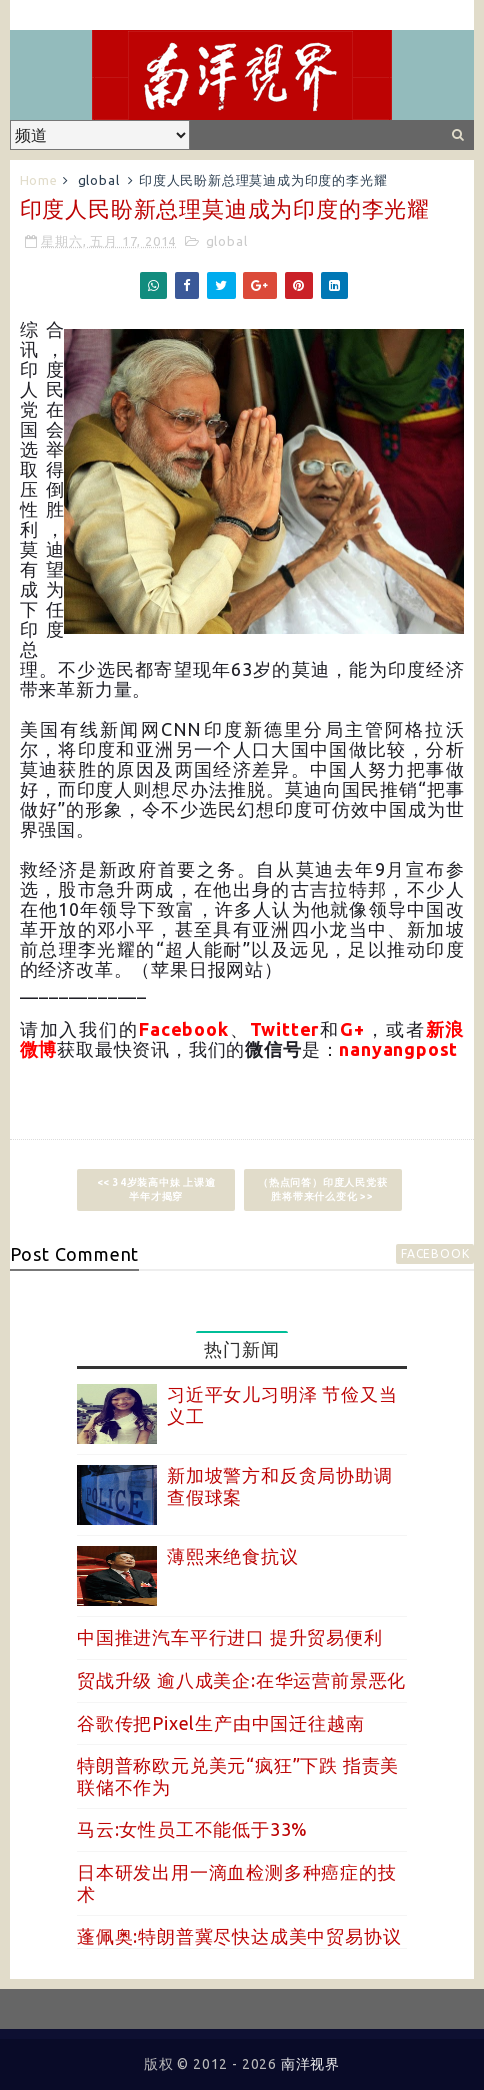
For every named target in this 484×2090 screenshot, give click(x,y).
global (99, 180)
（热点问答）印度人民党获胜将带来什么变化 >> (323, 1189)
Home (39, 180)
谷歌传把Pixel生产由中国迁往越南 (220, 1723)
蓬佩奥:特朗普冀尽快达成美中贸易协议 (239, 1936)
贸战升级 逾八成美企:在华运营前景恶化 (241, 1680)
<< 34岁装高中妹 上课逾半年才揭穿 (156, 1189)
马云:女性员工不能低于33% (192, 1829)
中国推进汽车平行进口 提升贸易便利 (230, 1637)
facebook (435, 1253)
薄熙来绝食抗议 (233, 1556)
